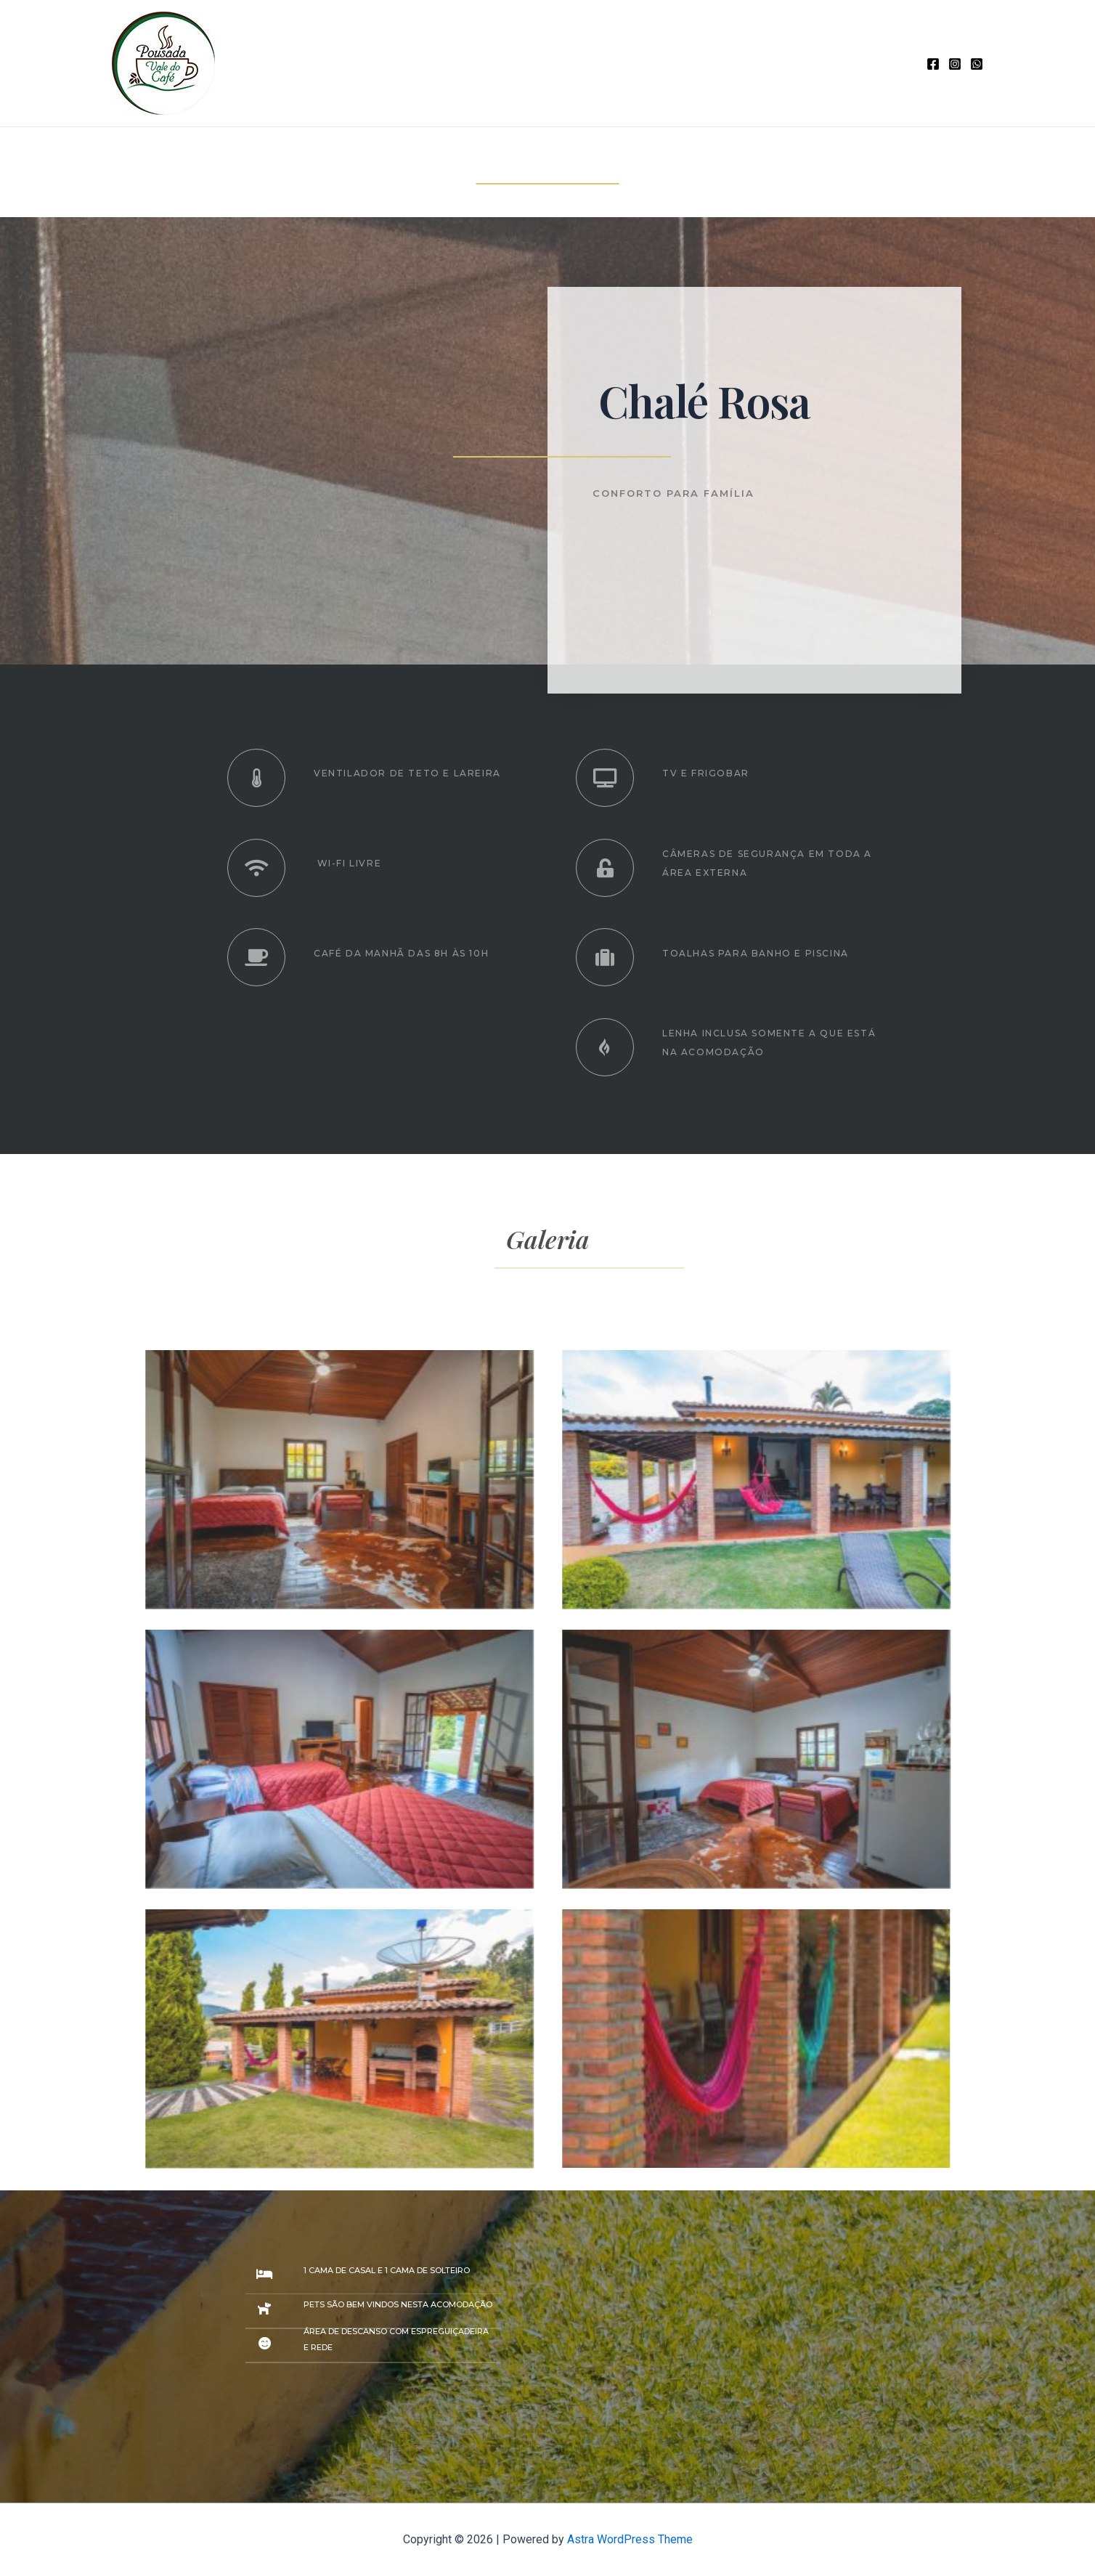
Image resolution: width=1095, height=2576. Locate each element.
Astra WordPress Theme (630, 2539)
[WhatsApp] (976, 63)
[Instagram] (954, 63)
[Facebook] (933, 63)
